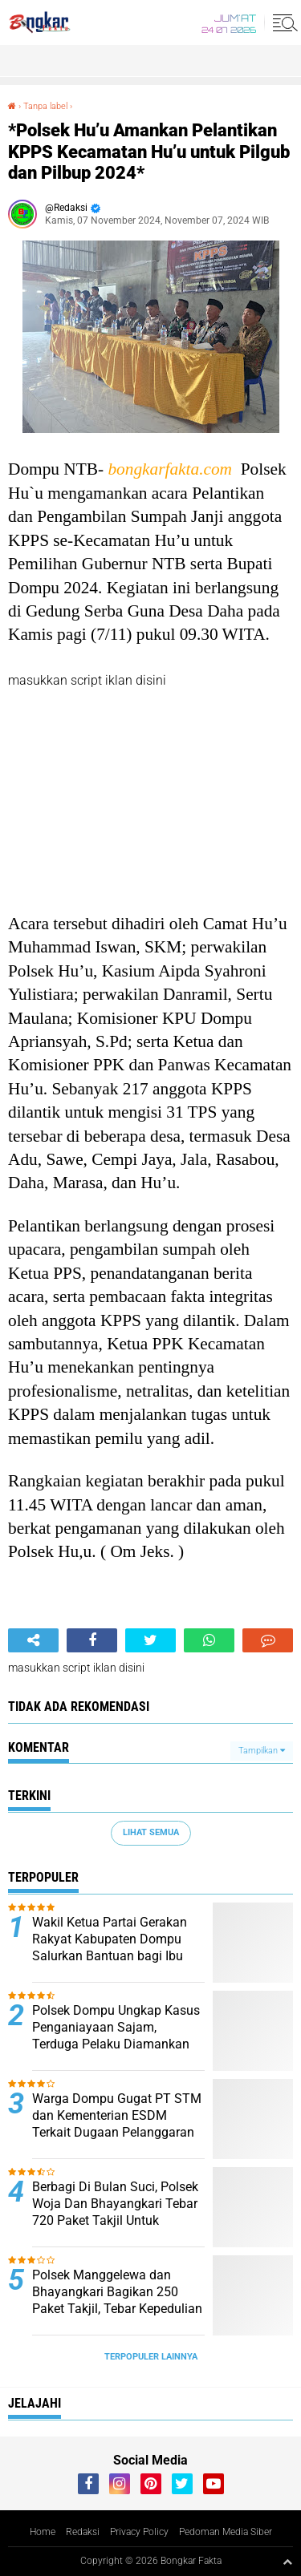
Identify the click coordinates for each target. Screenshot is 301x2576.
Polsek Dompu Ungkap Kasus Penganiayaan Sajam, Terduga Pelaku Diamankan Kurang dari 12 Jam (116, 2035)
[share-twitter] (150, 1640)
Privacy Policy (139, 2532)
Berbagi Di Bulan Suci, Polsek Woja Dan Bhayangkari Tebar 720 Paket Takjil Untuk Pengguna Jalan (115, 2211)
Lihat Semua (151, 1832)
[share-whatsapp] (209, 1640)
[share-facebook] (92, 1640)
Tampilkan (261, 1750)
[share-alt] (33, 1640)
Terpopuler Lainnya (150, 2357)
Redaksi (83, 2532)
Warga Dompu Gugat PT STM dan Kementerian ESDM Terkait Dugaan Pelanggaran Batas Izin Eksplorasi (116, 2123)
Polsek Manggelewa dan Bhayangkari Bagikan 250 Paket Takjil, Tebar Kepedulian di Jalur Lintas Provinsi (117, 2299)
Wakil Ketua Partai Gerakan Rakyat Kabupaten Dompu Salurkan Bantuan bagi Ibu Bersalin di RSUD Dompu (109, 1947)
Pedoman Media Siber (225, 2532)
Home (42, 2532)
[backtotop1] (287, 2562)
